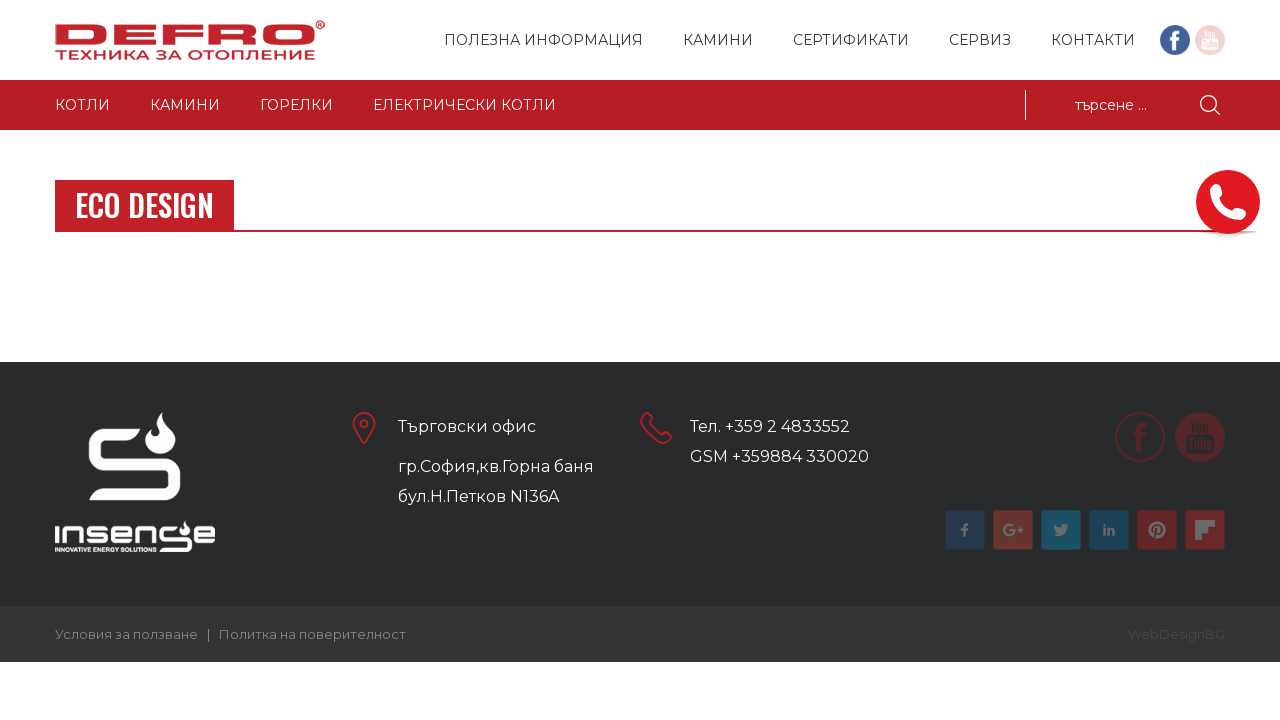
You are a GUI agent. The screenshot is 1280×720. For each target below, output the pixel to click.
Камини (718, 40)
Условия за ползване (126, 634)
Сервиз (980, 40)
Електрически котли (464, 105)
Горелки (296, 105)
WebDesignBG (1176, 634)
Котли (82, 105)
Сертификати (851, 40)
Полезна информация (543, 40)
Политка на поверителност (312, 634)
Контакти (1093, 40)
